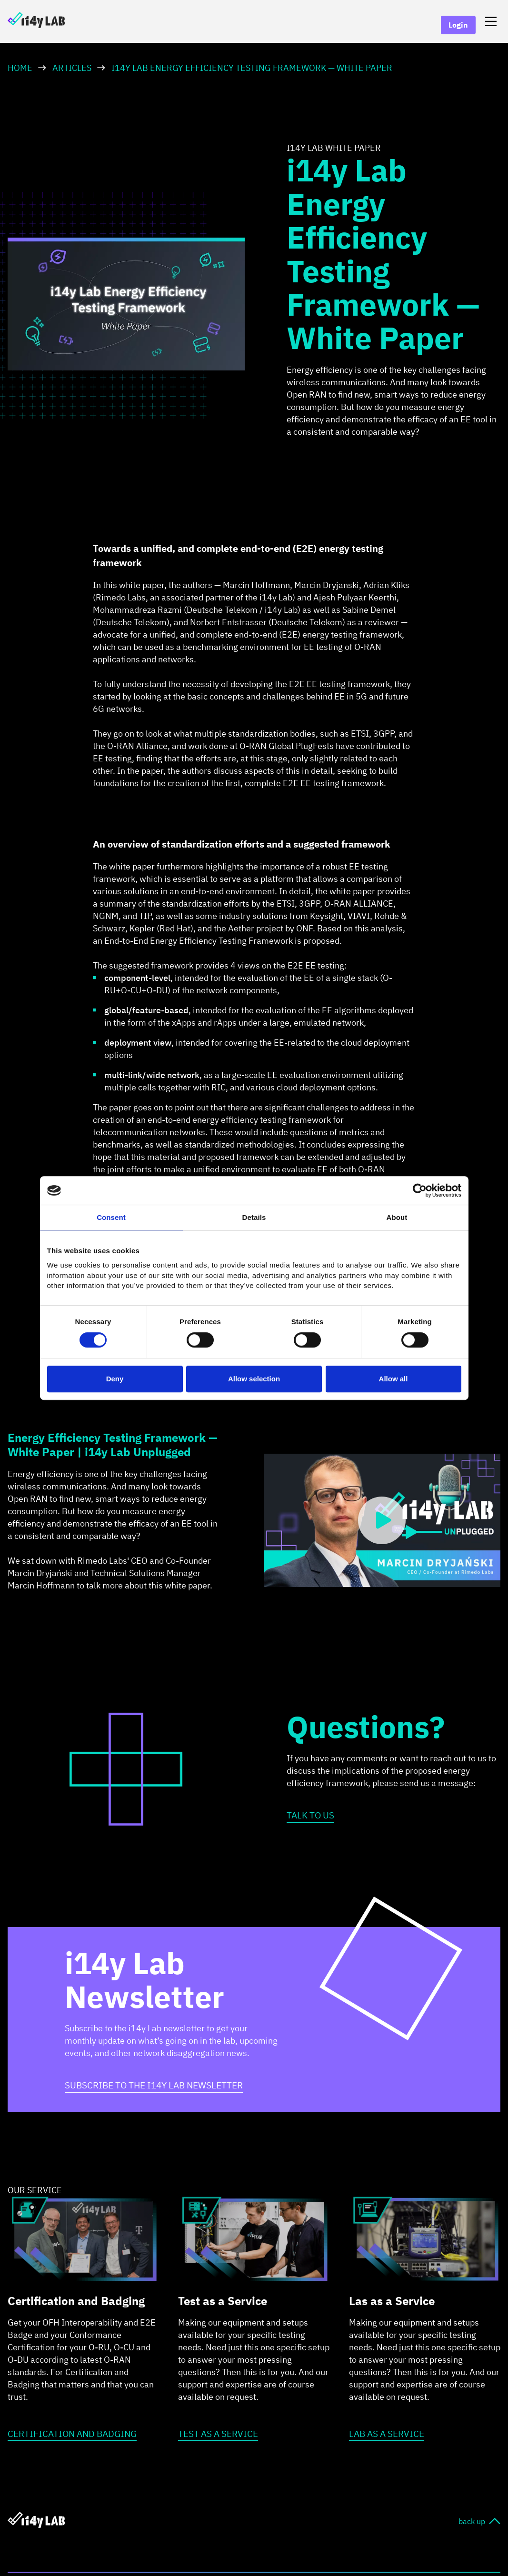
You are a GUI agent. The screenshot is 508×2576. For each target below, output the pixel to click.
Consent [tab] (111, 1217)
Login (458, 25)
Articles (71, 67)
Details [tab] (254, 1217)
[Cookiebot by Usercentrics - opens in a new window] (419, 1190)
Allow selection (254, 1379)
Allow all (393, 1379)
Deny (115, 1379)
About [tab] (397, 1217)
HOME (20, 67)
